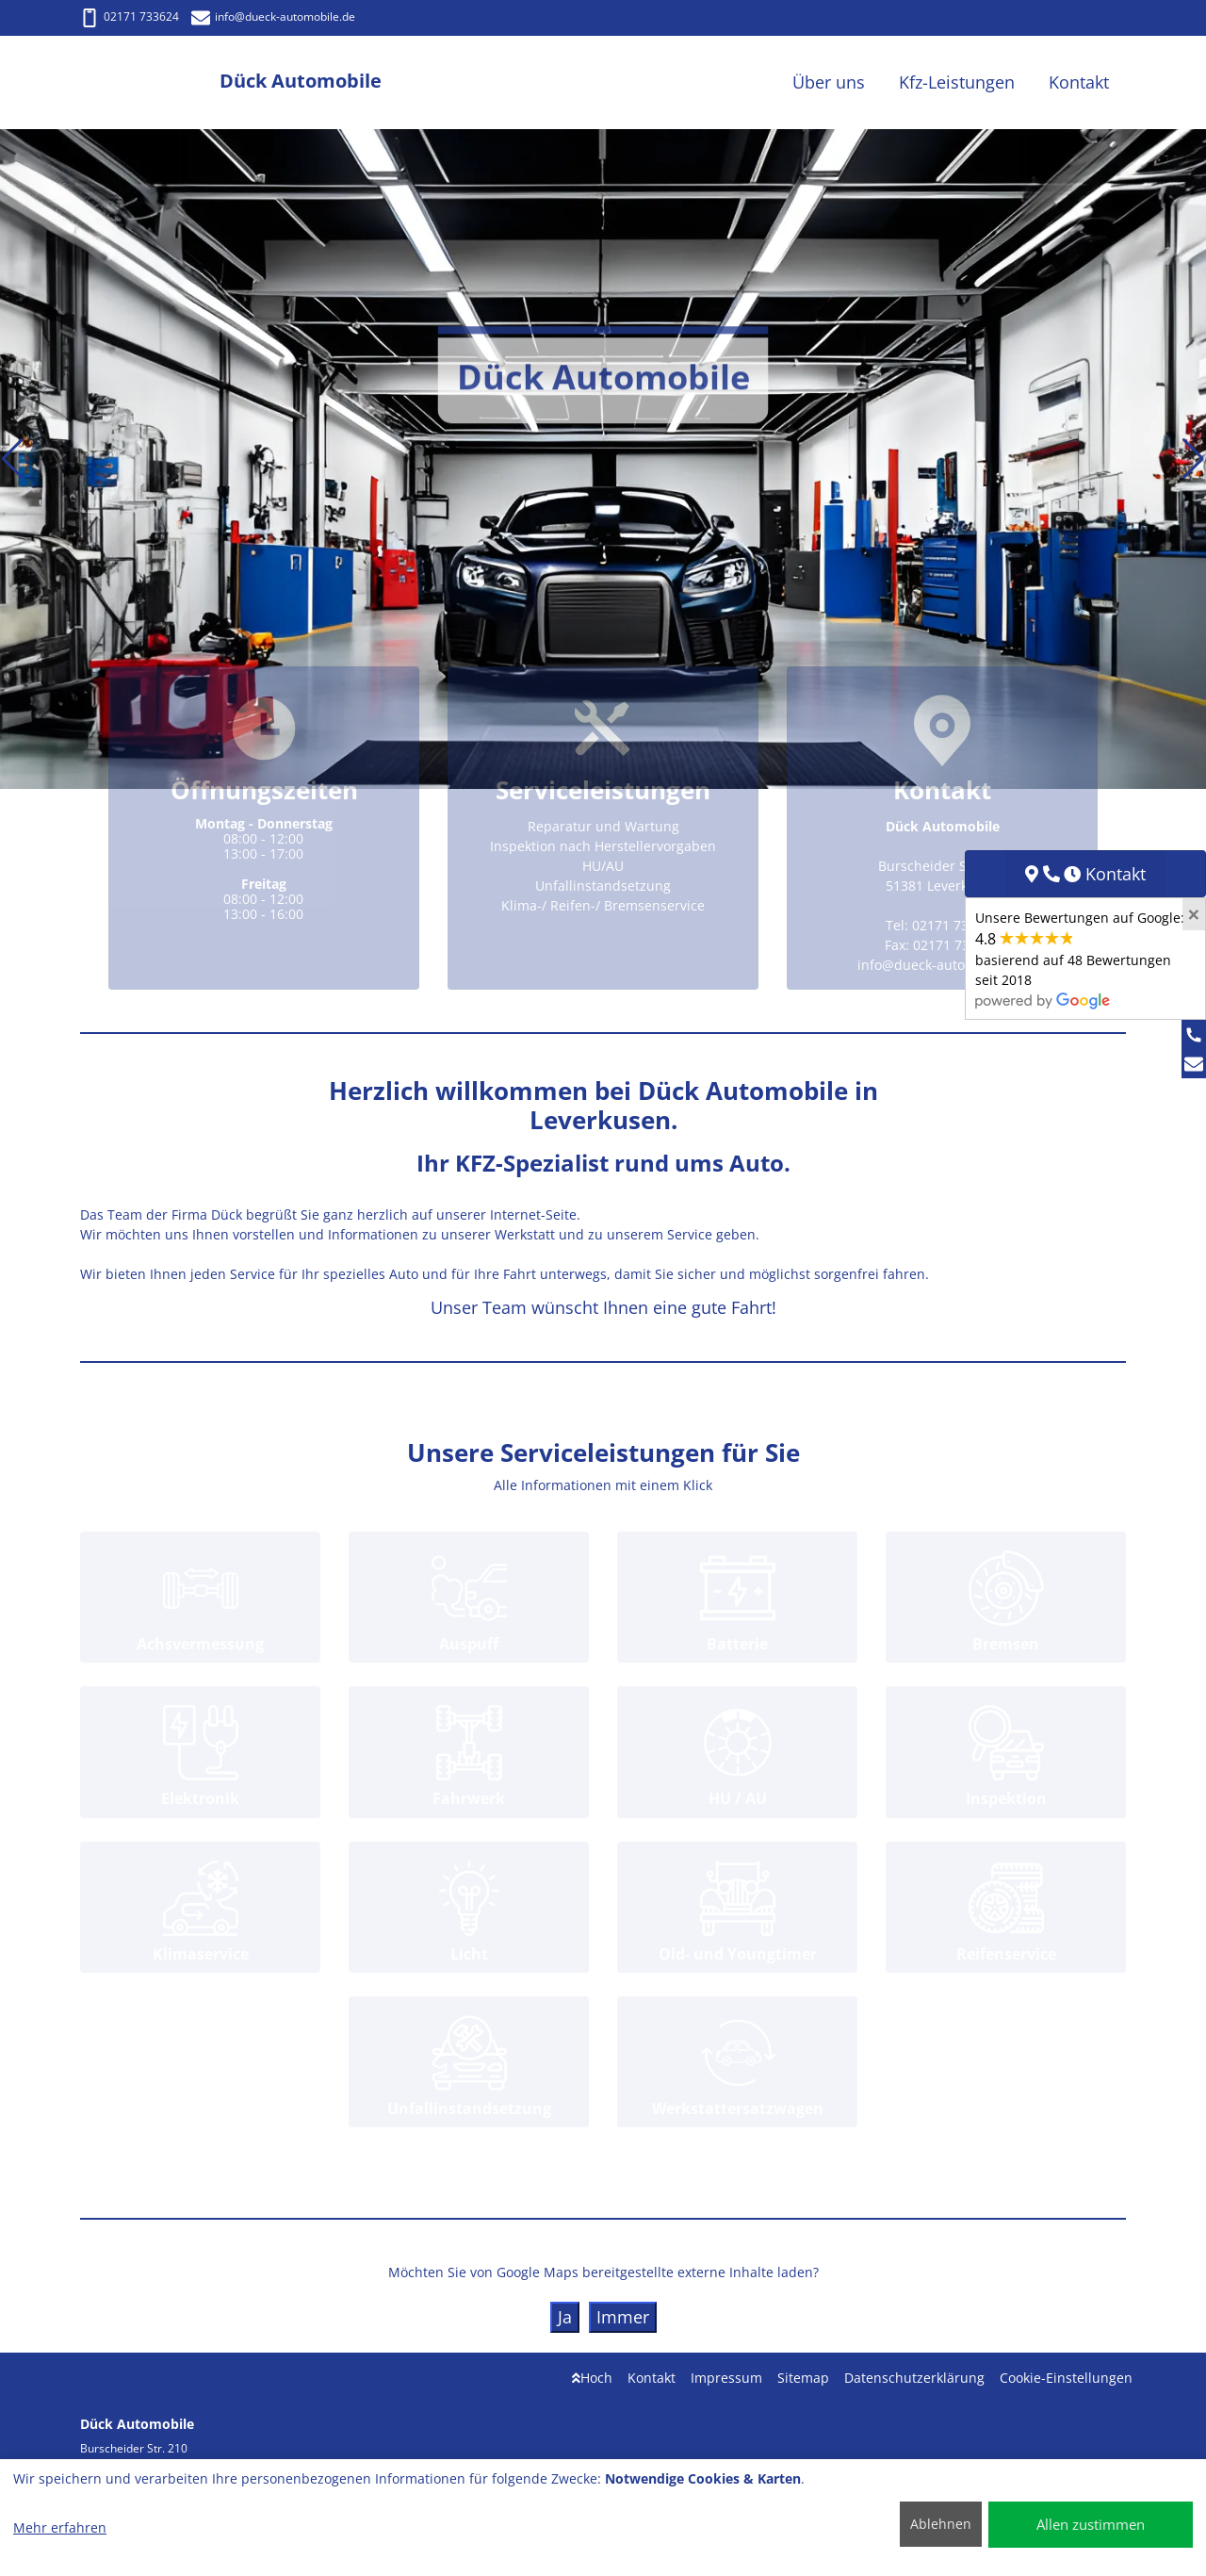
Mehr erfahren (59, 2527)
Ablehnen (940, 2524)
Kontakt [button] (1079, 82)
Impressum (726, 2378)
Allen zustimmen (1090, 2524)
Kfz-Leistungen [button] (957, 82)
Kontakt (651, 2378)
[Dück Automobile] (150, 82)
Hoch (592, 2378)
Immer (622, 2316)
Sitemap (803, 2378)
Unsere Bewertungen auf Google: (1079, 959)
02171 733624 (129, 16)
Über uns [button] (828, 82)
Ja (565, 2316)
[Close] (1193, 914)
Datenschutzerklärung (914, 2378)
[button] (12, 459)
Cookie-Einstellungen (1066, 2378)
